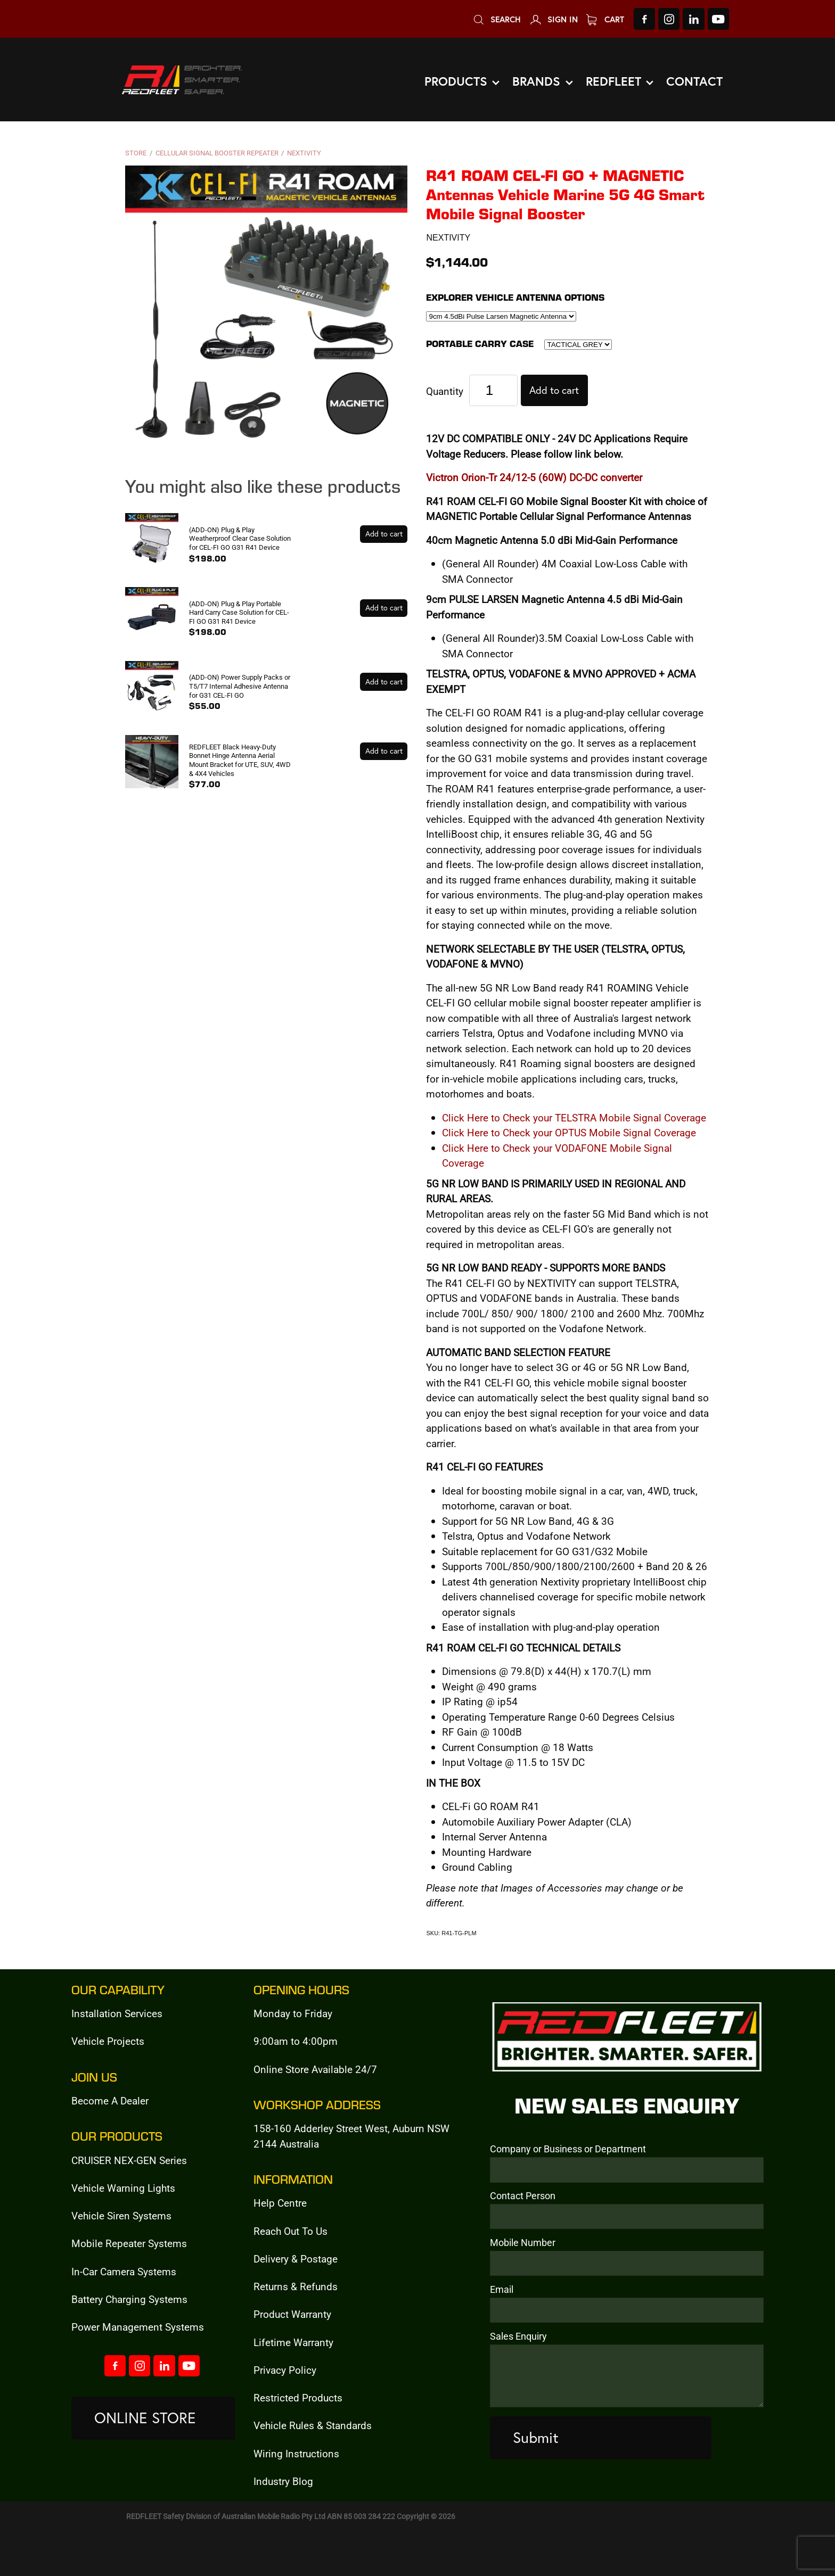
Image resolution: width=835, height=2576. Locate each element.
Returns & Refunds (295, 2286)
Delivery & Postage (295, 2258)
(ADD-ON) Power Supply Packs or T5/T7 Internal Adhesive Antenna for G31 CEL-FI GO (239, 685)
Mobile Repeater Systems (129, 2243)
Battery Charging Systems (129, 2299)
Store (135, 153)
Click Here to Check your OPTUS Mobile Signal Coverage (569, 1132)
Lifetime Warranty (293, 2342)
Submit (536, 2437)
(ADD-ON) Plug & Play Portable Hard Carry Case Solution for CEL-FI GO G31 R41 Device (239, 612)
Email (501, 2289)
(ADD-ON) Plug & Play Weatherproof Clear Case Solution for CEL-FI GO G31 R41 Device (240, 538)
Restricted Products (297, 2397)
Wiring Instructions (296, 2453)
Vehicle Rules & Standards (312, 2425)
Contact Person (522, 2196)
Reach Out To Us (290, 2231)
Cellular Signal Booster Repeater (217, 153)
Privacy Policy (284, 2369)
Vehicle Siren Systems (121, 2215)
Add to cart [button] (554, 390)
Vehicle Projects (107, 2040)
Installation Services (116, 2013)
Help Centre (280, 2202)
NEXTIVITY (304, 153)
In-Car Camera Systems (123, 2271)
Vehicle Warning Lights (123, 2187)
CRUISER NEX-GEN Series (129, 2160)
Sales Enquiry (518, 2336)
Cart (605, 19)
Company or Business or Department (568, 2149)
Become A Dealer (110, 2100)
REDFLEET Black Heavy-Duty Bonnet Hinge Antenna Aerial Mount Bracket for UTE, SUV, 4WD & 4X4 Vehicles (240, 760)
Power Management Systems (137, 2326)
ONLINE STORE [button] (145, 2417)
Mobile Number (522, 2243)
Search (496, 19)
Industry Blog (283, 2481)
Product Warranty (292, 2314)
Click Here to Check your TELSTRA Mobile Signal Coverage (574, 1117)
